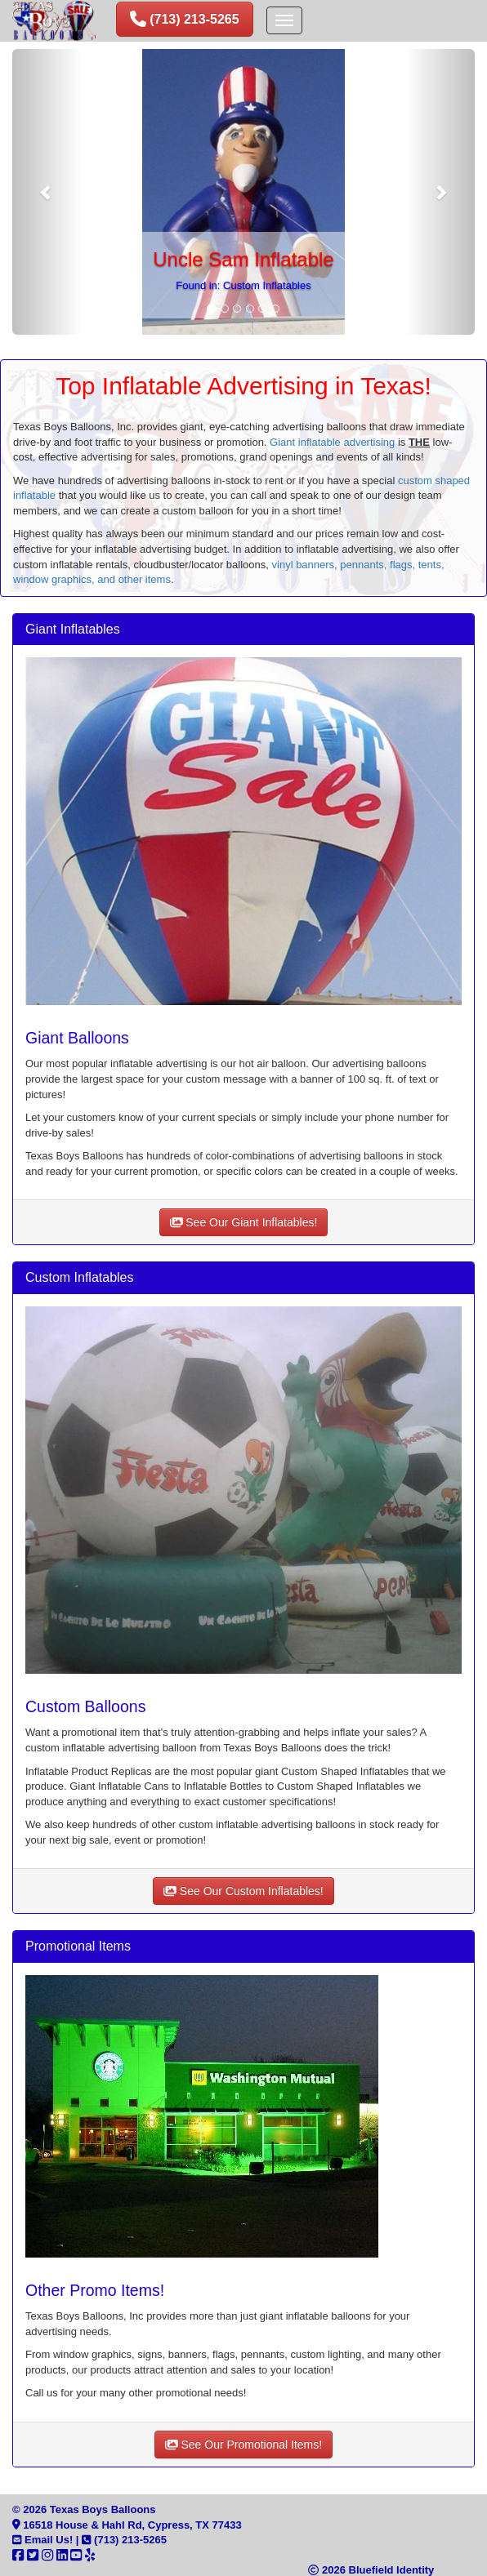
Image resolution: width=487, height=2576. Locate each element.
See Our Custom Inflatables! (243, 1891)
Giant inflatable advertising (332, 442)
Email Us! (42, 2540)
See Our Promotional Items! (243, 2444)
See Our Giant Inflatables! (244, 1222)
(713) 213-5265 (124, 2540)
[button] (47, 192)
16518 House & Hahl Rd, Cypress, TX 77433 (127, 2525)
